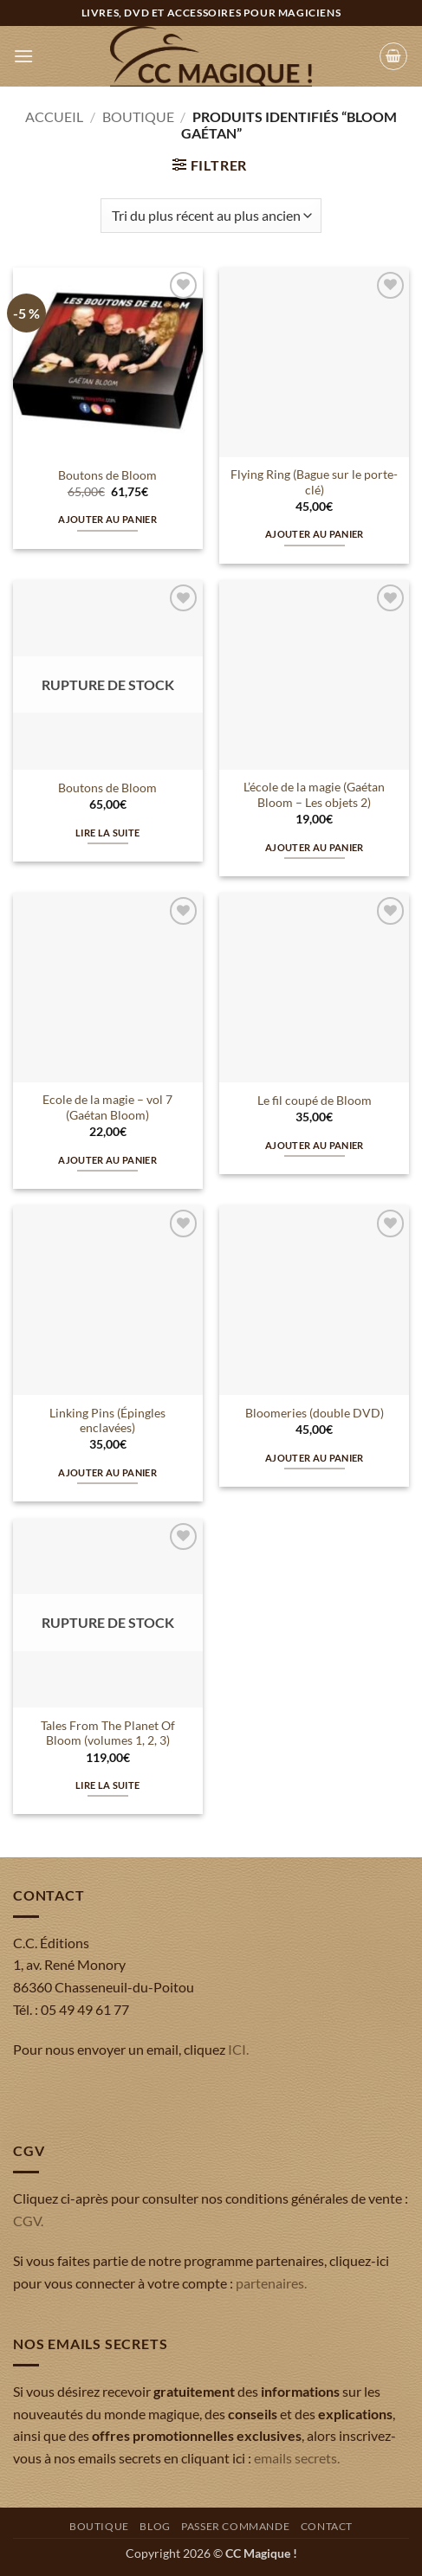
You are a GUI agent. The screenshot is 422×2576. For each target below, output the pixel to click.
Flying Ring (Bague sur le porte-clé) (314, 482)
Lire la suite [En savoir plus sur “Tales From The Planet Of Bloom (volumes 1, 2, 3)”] (107, 1785)
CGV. (28, 2220)
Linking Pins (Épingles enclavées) (107, 1421)
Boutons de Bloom (107, 475)
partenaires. (271, 2283)
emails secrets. (297, 2458)
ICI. (238, 2049)
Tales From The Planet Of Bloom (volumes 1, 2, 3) (108, 1733)
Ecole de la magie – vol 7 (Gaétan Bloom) (107, 1107)
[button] (23, 56)
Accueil (54, 116)
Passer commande (235, 2526)
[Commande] (211, 215)
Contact (327, 2526)
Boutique (138, 116)
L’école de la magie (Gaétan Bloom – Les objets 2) (314, 795)
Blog (155, 2526)
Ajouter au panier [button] (107, 519)
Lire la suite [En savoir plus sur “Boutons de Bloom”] (107, 832)
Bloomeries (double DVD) (314, 1413)
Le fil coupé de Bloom (314, 1100)
